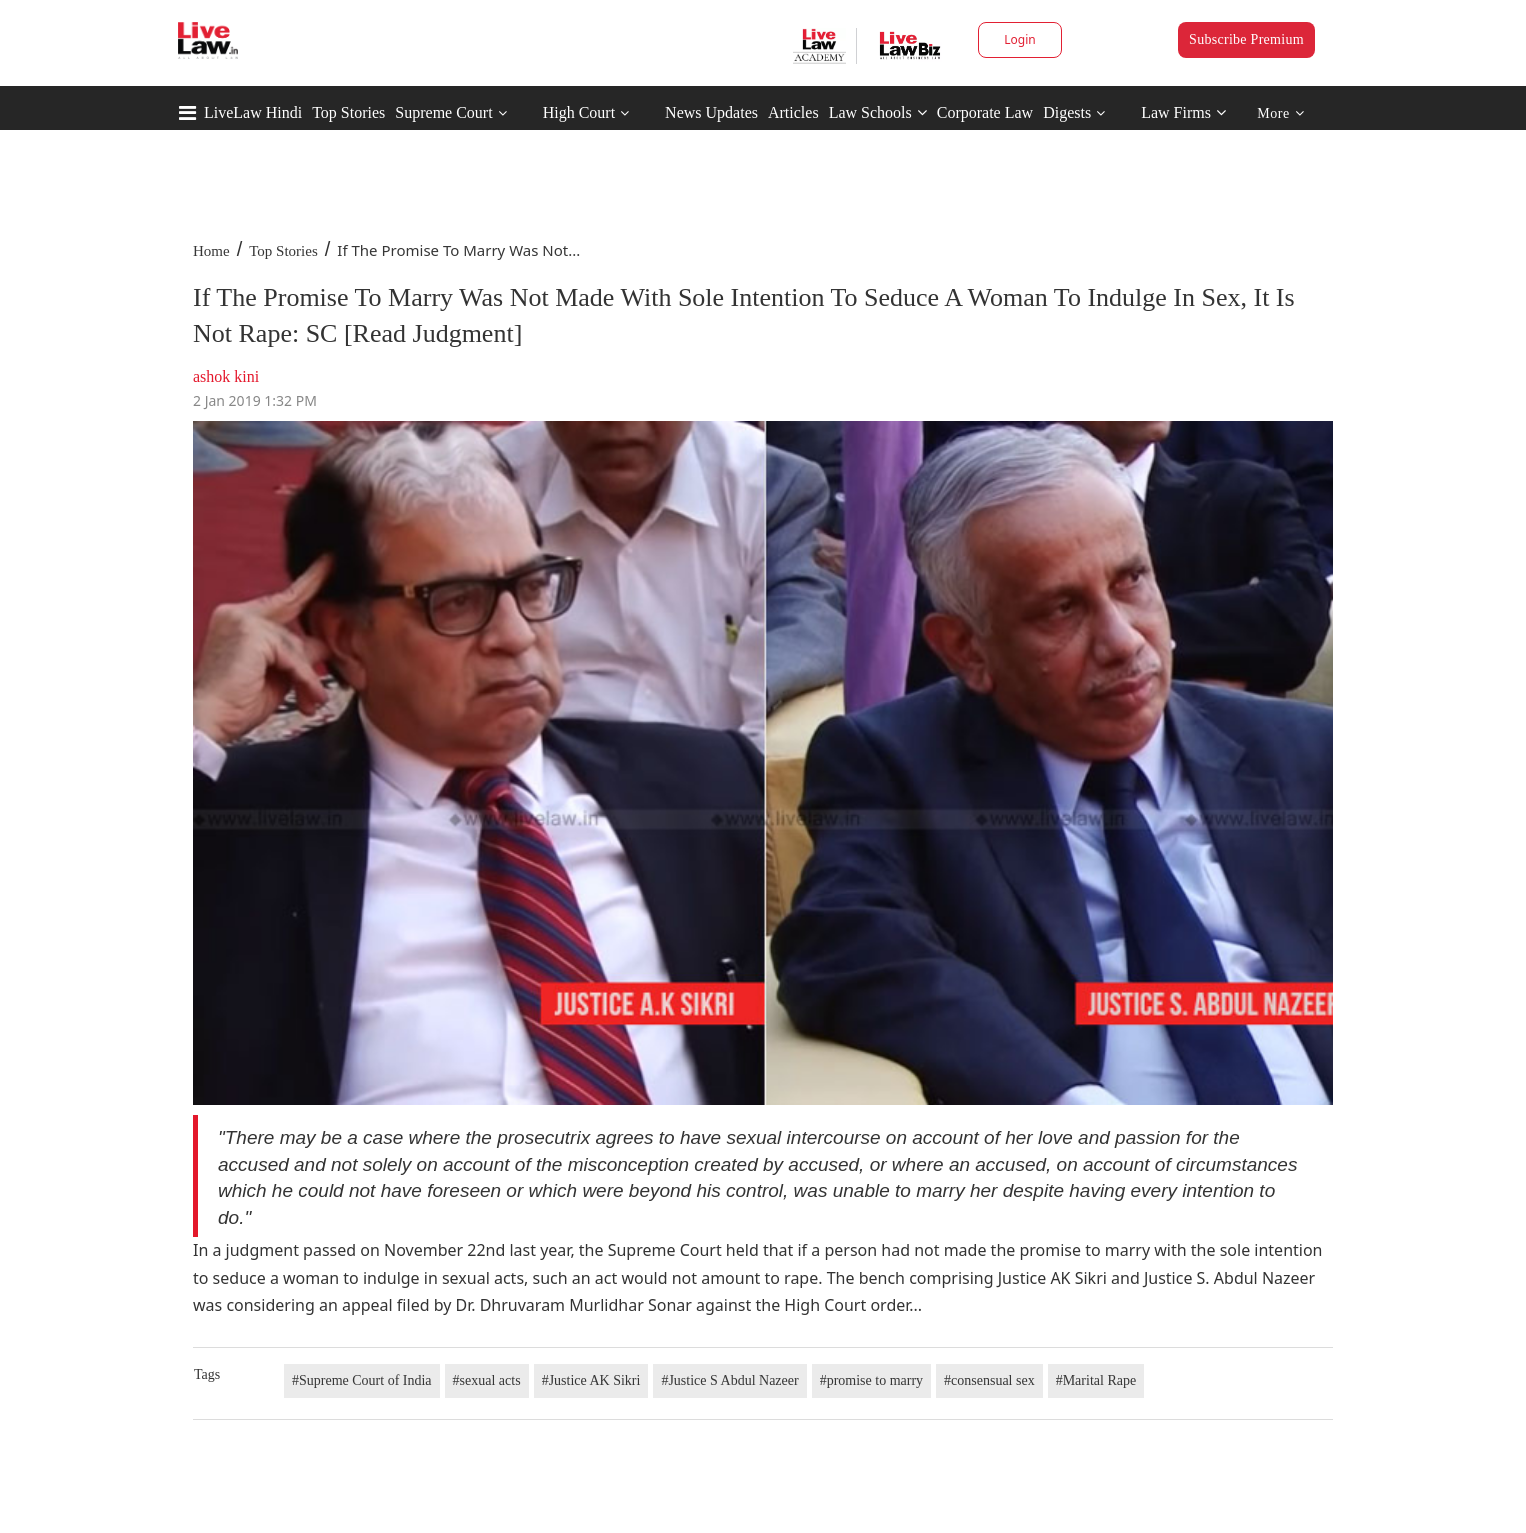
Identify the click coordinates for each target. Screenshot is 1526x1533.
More (1280, 113)
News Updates (711, 112)
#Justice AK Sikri (591, 1380)
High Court (579, 112)
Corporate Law (985, 112)
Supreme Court (443, 112)
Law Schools (878, 112)
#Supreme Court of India (362, 1380)
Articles (793, 112)
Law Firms (1183, 112)
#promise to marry (871, 1380)
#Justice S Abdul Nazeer (729, 1380)
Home (211, 251)
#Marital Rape (1096, 1380)
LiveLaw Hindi (253, 112)
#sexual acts (487, 1380)
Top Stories (348, 112)
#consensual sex (989, 1380)
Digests (1067, 112)
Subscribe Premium (1246, 39)
